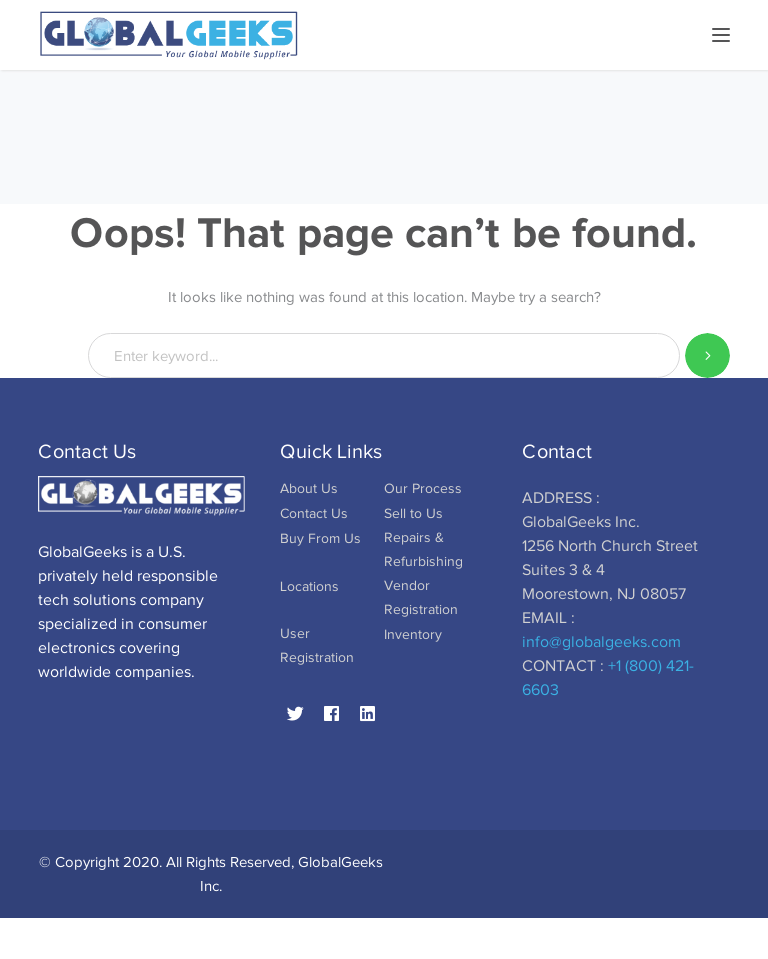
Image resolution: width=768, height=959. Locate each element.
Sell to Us (413, 513)
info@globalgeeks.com (601, 642)
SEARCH (707, 355)
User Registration (317, 645)
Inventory (413, 634)
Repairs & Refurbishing (423, 549)
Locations (309, 586)
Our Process (423, 488)
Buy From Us (320, 538)
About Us (309, 488)
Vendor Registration (421, 597)
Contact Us (314, 513)
